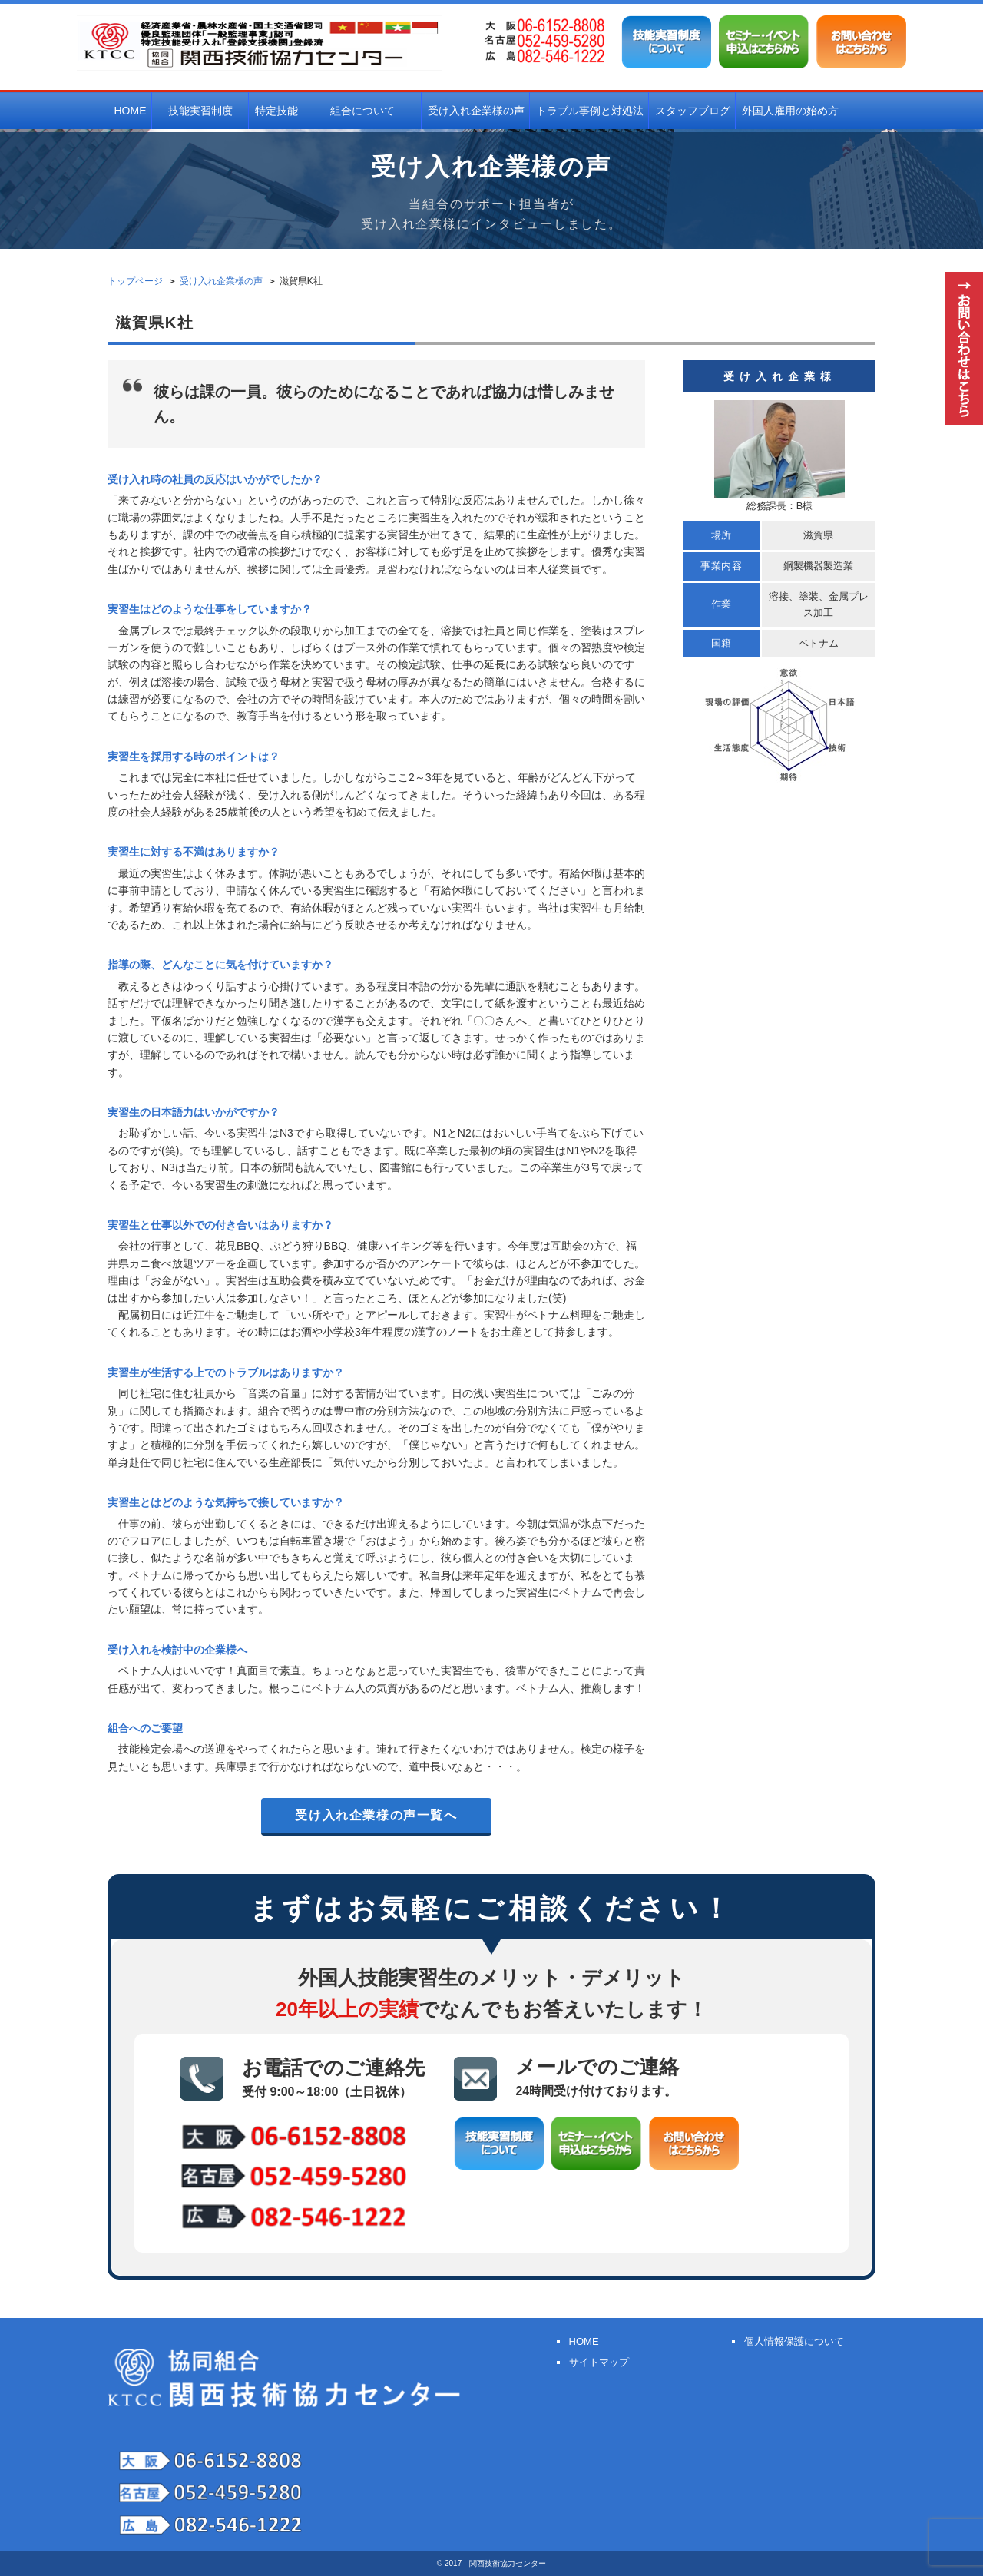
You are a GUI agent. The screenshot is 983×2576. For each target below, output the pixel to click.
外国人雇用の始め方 (790, 110)
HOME (130, 110)
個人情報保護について (793, 2341)
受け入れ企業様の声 (476, 110)
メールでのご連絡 (597, 2077)
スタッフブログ (693, 110)
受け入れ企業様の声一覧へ (376, 1815)
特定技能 (276, 110)
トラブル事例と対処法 (590, 110)
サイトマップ (598, 2362)
